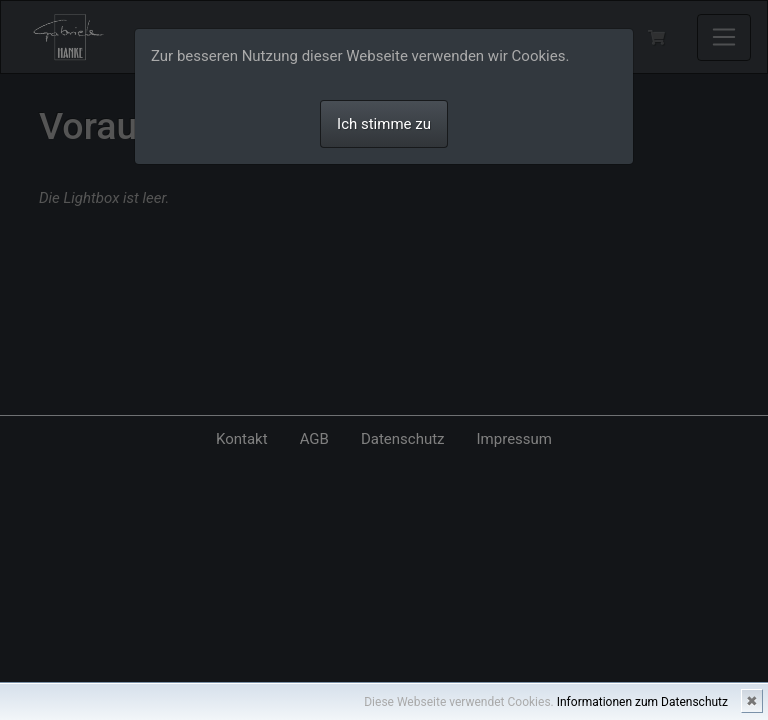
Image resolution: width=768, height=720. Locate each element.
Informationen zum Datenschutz (642, 702)
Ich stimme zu (384, 124)
